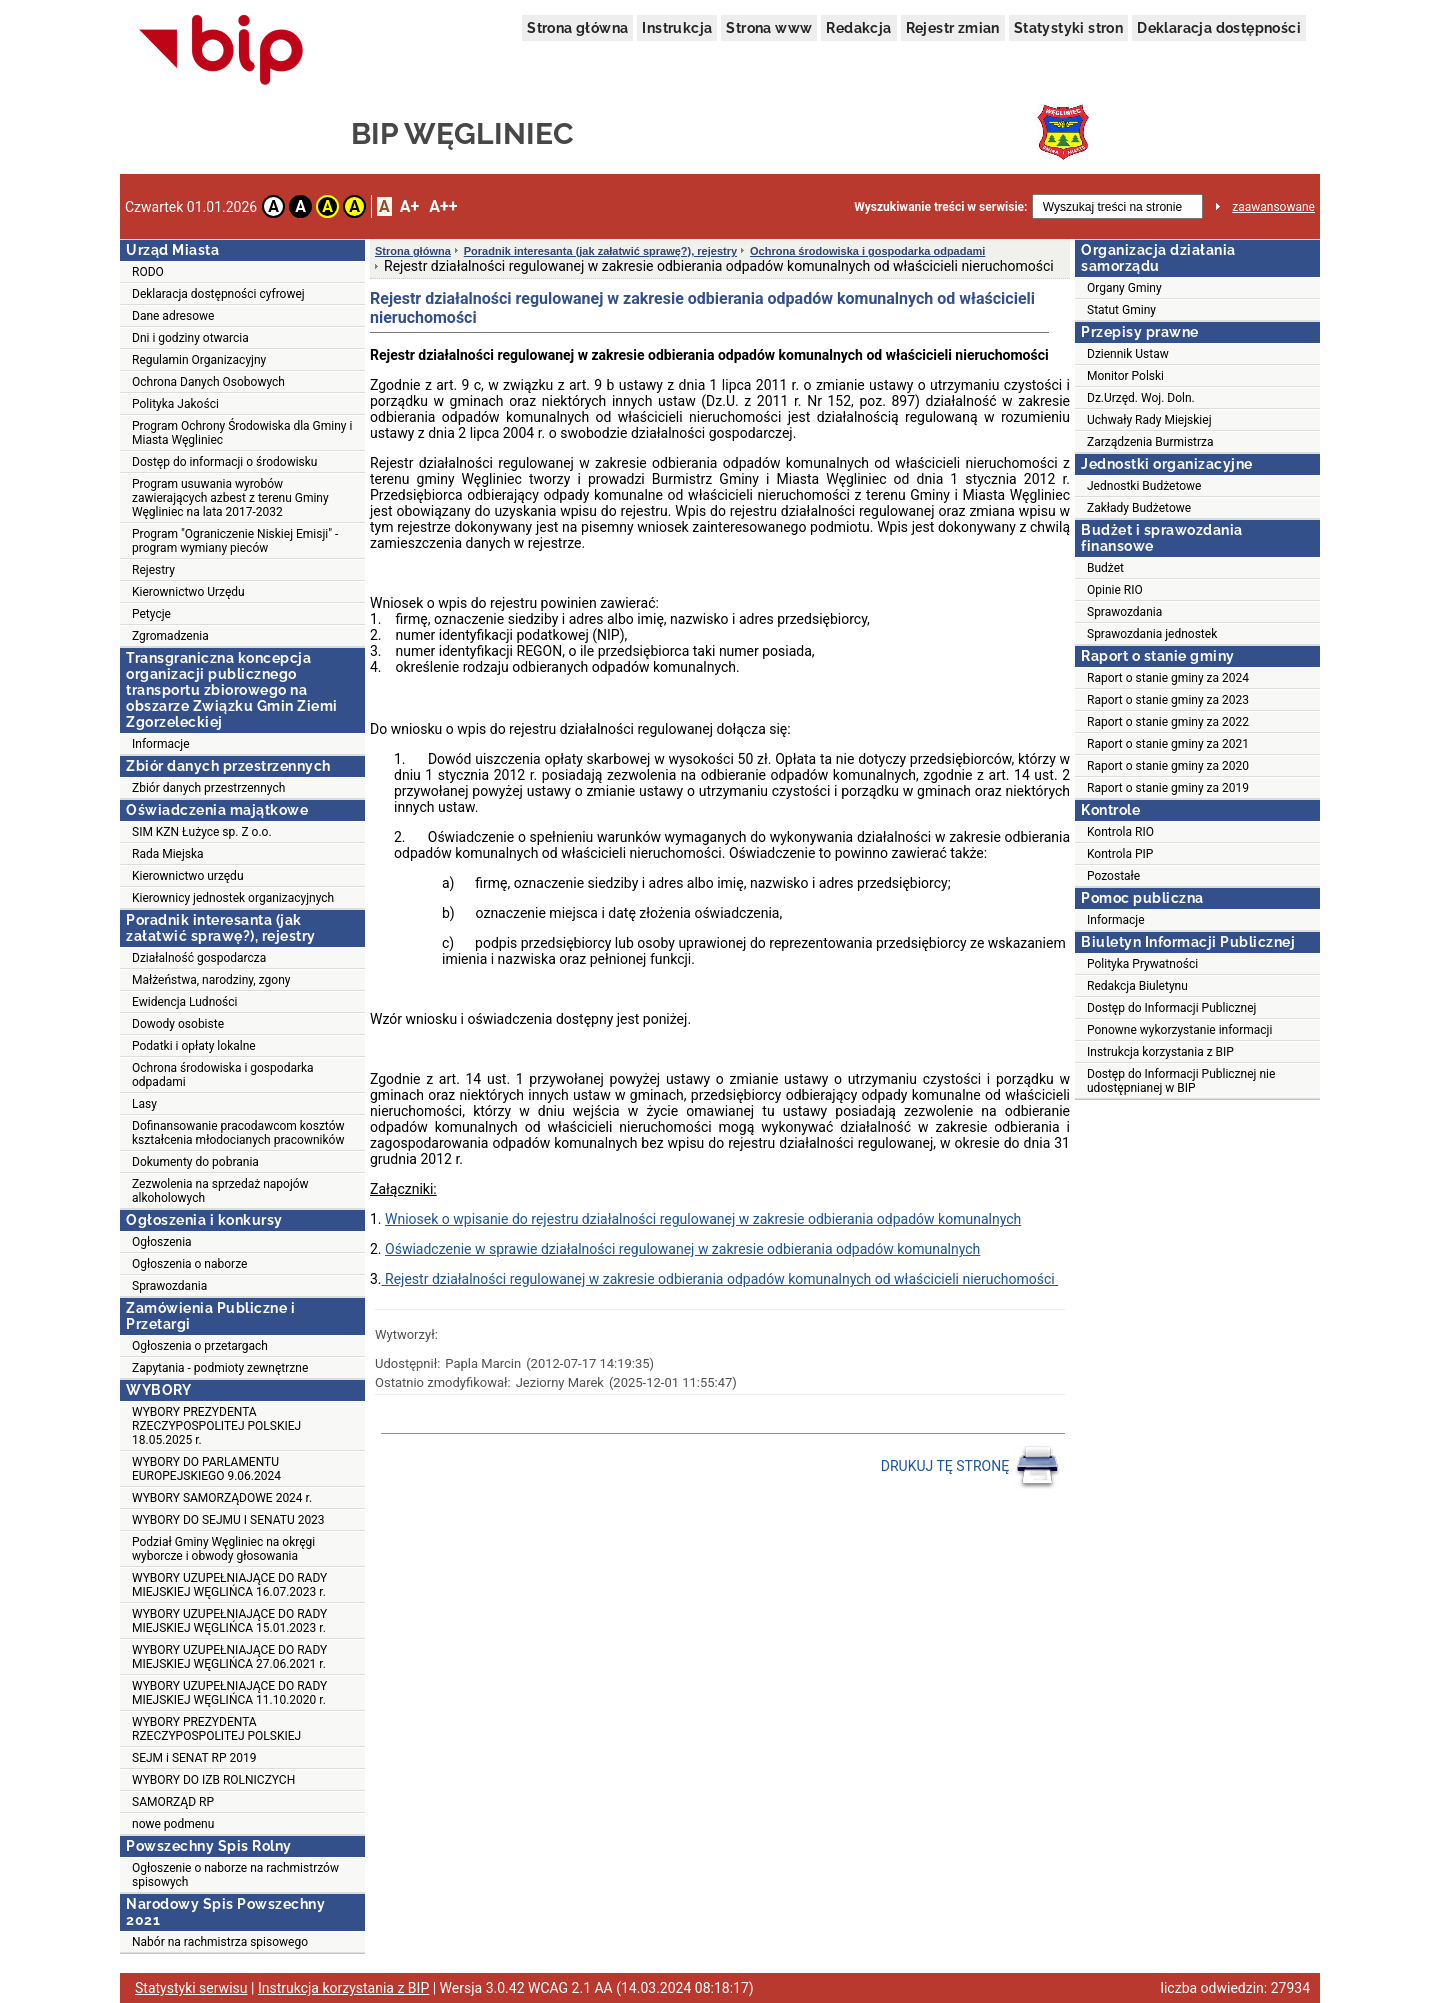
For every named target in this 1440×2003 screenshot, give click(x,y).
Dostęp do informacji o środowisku (224, 462)
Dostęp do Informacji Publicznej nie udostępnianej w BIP (1181, 1081)
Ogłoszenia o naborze (189, 1264)
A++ (443, 206)
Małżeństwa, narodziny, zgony (211, 980)
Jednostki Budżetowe (1144, 486)
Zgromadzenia (170, 636)
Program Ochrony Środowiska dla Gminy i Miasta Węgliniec (242, 433)
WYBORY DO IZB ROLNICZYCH (213, 1780)
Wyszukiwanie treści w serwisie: (940, 207)
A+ (409, 206)
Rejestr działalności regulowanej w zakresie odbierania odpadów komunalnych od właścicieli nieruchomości (720, 1279)
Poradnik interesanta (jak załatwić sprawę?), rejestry (600, 251)
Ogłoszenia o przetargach (200, 1346)
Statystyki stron (1068, 28)
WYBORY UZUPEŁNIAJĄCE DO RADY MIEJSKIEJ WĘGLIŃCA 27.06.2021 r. (229, 1657)
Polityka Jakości (175, 404)
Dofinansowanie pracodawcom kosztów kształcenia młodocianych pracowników (238, 1133)
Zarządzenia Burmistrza (1150, 442)
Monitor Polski (1125, 376)
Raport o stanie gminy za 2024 (1168, 678)
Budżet (1105, 568)
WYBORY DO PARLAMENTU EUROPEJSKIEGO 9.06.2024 (206, 1469)
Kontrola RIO (1120, 832)
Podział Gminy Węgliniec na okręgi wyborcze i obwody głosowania (223, 1549)
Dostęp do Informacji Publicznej (1171, 1008)
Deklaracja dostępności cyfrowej (218, 294)
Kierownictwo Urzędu (188, 592)
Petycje (151, 614)
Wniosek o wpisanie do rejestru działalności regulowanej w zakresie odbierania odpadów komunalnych (703, 1219)
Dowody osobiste (178, 1024)
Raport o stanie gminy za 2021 (1168, 744)
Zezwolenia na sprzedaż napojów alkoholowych (220, 1191)
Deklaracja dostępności (1219, 28)
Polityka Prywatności (1142, 964)
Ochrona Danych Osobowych (208, 382)
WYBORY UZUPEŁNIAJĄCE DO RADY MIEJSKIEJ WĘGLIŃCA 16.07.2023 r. (229, 1585)
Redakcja (858, 28)
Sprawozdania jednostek (1152, 634)
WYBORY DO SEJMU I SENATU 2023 (228, 1520)
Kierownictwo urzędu (188, 876)
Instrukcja (677, 28)
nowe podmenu (173, 1824)
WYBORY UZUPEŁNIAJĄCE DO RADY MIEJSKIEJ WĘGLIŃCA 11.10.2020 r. (229, 1693)
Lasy (144, 1104)
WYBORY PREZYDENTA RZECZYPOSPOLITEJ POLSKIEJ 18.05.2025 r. (216, 1426)
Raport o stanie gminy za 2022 (1168, 722)
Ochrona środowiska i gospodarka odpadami (223, 1075)
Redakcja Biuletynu (1137, 986)
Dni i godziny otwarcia (190, 338)
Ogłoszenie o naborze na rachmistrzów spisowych (235, 1875)
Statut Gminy (1121, 310)
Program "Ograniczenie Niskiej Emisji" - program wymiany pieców (235, 541)
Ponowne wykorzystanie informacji (1179, 1030)
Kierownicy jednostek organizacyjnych (233, 898)
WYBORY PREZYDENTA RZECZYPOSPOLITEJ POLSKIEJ (216, 1729)
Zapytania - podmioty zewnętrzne (220, 1368)
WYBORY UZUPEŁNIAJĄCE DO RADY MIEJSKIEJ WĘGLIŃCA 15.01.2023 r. (229, 1621)
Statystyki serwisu (191, 1988)
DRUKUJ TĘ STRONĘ (970, 1467)
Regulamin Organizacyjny (199, 360)
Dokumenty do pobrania (195, 1162)
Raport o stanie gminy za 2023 (1168, 700)
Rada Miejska (168, 854)
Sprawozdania (169, 1286)
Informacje (161, 744)
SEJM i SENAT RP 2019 (194, 1758)
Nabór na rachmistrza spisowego (220, 1942)
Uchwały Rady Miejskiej (1149, 420)
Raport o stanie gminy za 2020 (1168, 766)
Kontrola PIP (1120, 854)
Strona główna (577, 28)
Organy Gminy (1124, 288)
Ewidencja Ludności (185, 1002)
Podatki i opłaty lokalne (194, 1046)
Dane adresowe (173, 316)
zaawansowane (1273, 207)
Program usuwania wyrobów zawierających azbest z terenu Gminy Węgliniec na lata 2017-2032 (230, 498)
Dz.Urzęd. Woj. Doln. (1141, 398)
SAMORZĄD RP (173, 1802)
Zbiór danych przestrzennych (208, 788)
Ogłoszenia (162, 1242)
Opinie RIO (1115, 590)
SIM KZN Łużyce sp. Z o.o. (202, 832)
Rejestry (153, 570)
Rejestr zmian (953, 28)
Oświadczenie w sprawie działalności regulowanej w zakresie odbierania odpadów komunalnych (682, 1249)
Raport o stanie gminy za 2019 (1168, 788)
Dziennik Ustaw (1128, 354)
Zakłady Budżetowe (1139, 508)
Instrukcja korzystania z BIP (1160, 1052)
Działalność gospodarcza (199, 958)
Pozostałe (1113, 876)
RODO (148, 272)
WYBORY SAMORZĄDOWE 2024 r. (222, 1498)
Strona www (769, 28)
